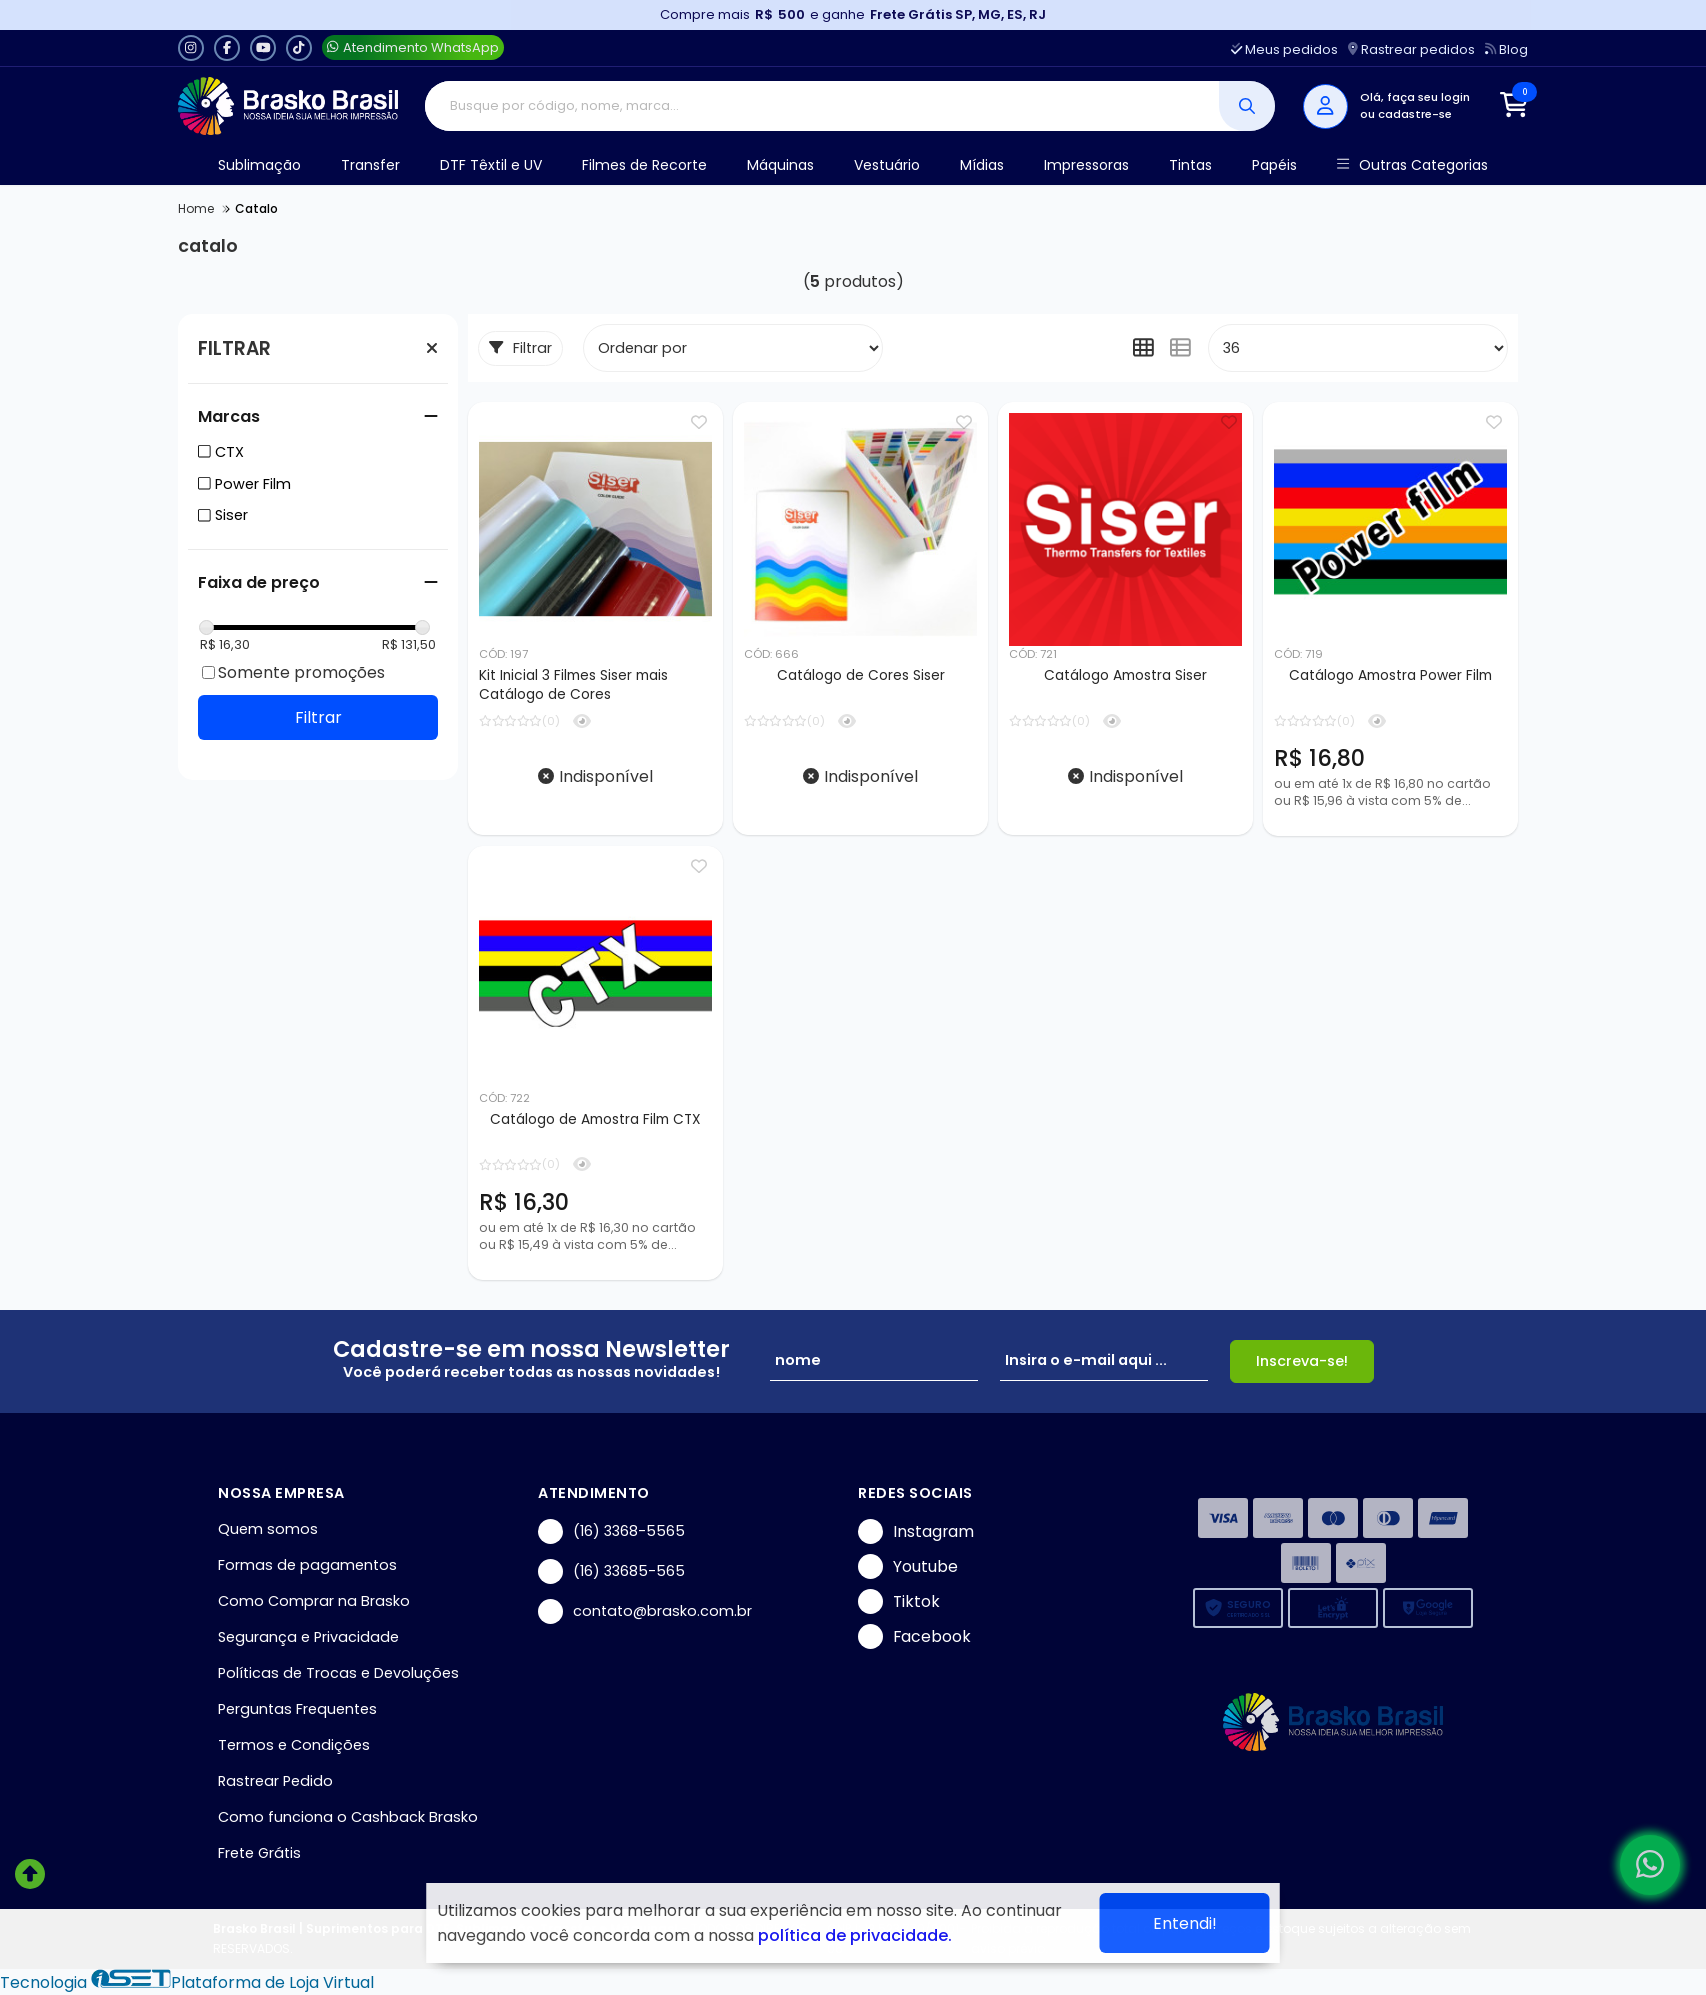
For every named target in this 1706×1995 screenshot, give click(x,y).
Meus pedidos (1284, 49)
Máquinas (780, 165)
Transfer (370, 165)
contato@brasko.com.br (645, 1611)
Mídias (982, 165)
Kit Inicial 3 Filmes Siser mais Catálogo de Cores (573, 685)
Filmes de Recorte (644, 165)
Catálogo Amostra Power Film (1390, 675)
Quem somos (268, 1529)
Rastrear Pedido (275, 1781)
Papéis (1274, 165)
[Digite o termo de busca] (822, 106)
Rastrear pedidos (1411, 49)
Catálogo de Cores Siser (861, 675)
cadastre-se (1415, 114)
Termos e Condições (294, 1745)
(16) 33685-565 (611, 1571)
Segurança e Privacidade (308, 1637)
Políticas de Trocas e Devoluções (338, 1673)
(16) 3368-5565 (611, 1531)
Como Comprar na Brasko (314, 1601)
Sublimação (259, 165)
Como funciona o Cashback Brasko (348, 1817)
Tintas (1190, 165)
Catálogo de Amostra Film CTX (595, 1119)
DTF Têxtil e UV (491, 165)
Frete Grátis (259, 1853)
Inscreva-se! (1302, 1361)
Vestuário (887, 165)
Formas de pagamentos (307, 1565)
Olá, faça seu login (1415, 97)
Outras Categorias (1412, 165)
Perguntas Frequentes (297, 1709)
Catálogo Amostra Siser (1125, 675)
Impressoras (1086, 165)
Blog (1506, 49)
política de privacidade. (855, 1935)
